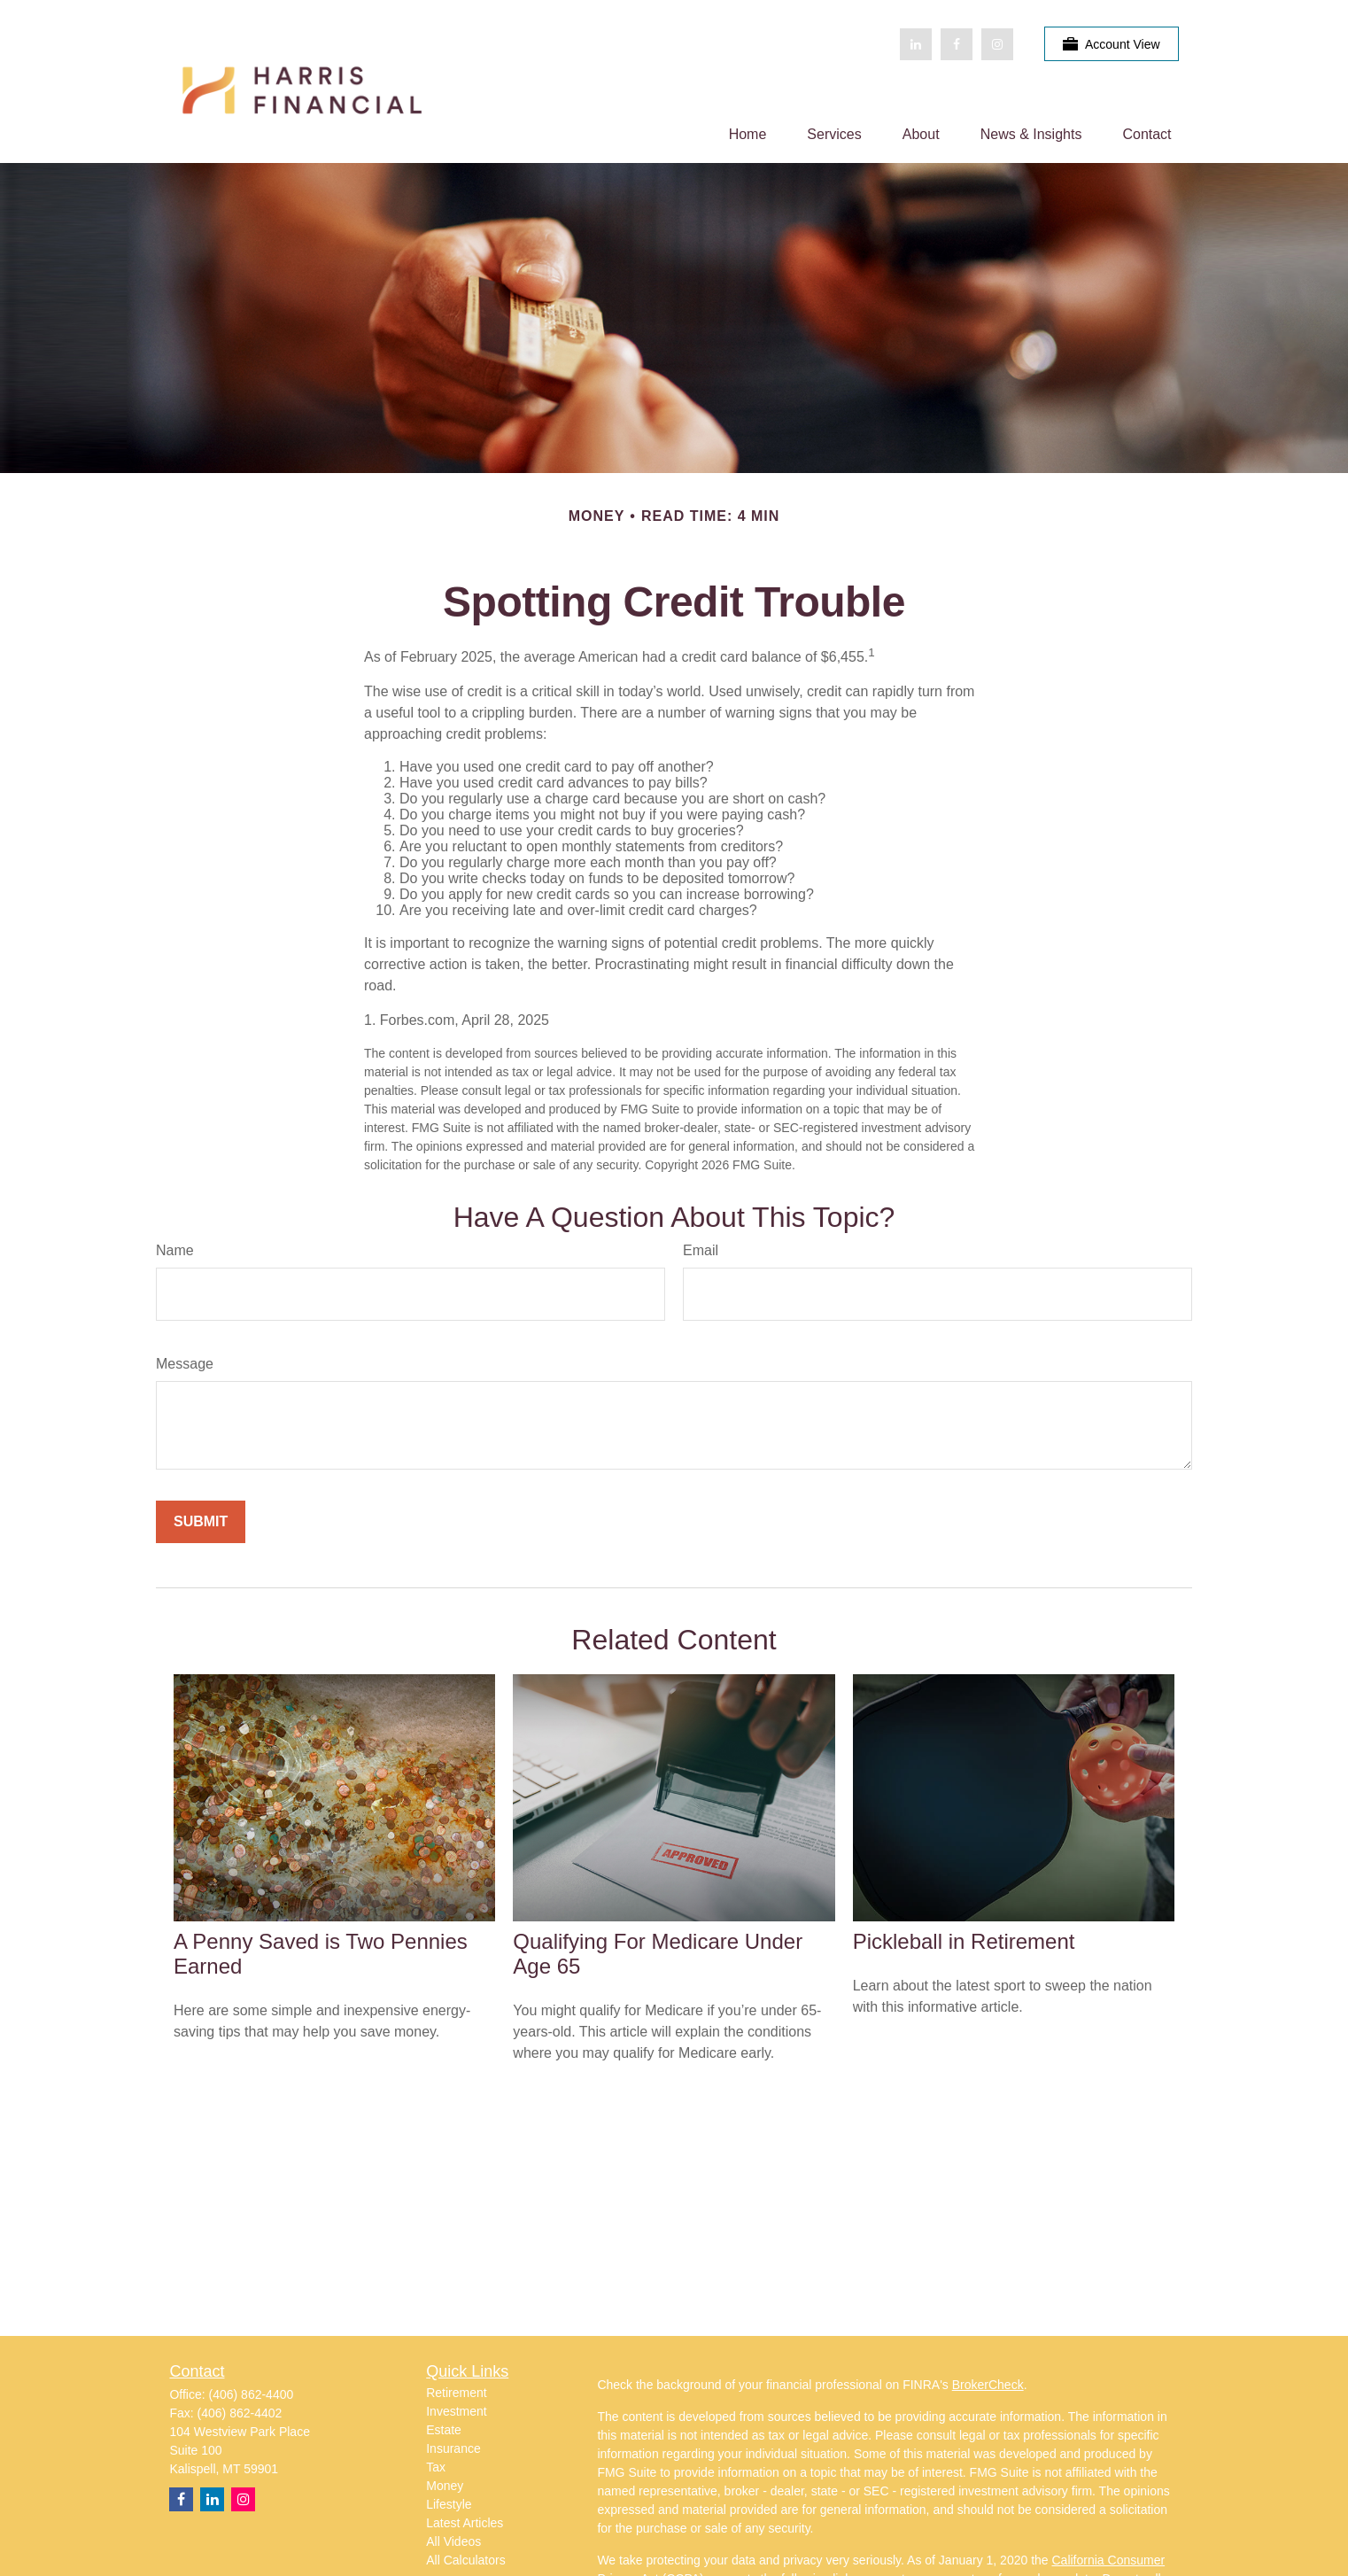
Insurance (453, 2448)
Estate (443, 2430)
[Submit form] (200, 1522)
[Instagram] (243, 2499)
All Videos (453, 2541)
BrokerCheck (988, 2385)
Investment (456, 2411)
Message (184, 1363)
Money (444, 2486)
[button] (748, 134)
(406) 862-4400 (251, 2394)
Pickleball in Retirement (964, 1941)
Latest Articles (464, 2523)
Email (700, 1250)
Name (175, 1250)
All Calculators (465, 2560)
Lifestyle (448, 2504)
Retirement (456, 2393)
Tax (435, 2467)
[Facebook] (956, 44)
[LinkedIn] (916, 44)
